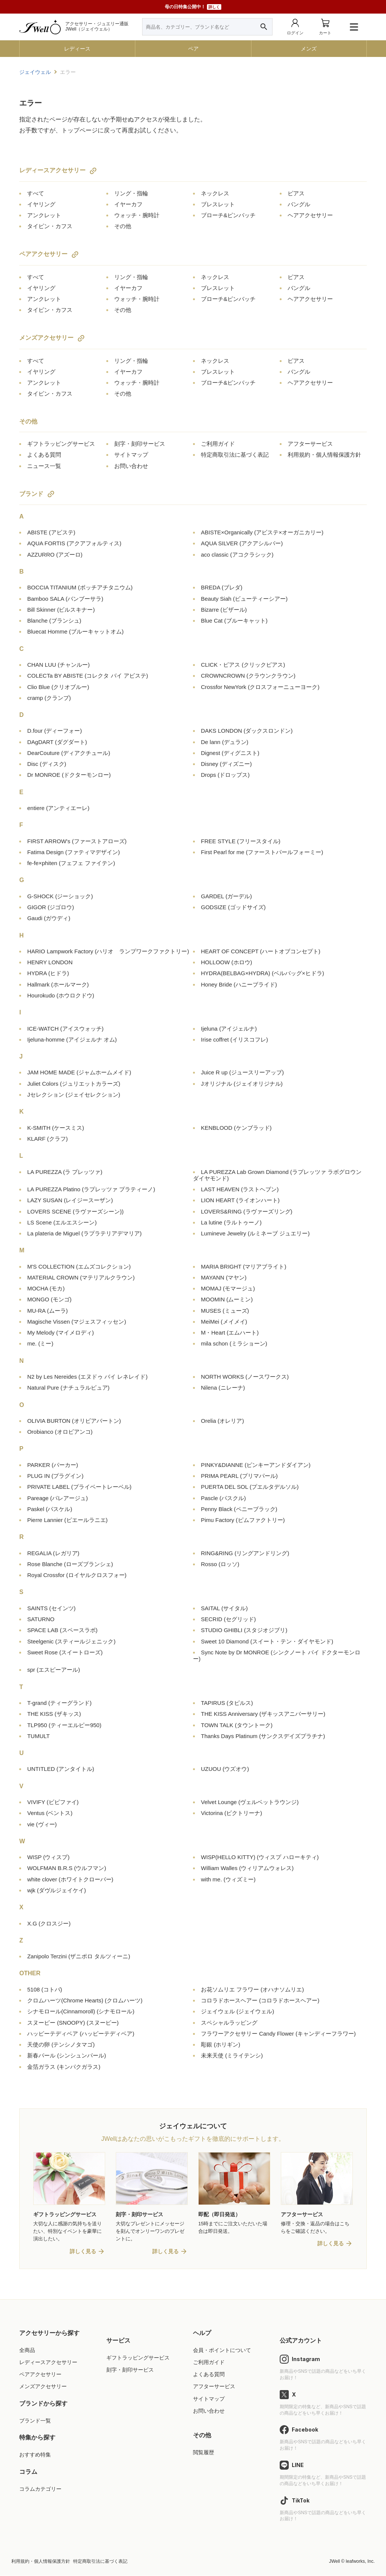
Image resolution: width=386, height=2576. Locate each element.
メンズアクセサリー (46, 337)
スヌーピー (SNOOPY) (73, 2022)
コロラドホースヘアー (260, 2000)
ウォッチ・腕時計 (136, 215)
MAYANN (224, 1277)
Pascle (223, 1498)
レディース (77, 49)
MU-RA (47, 1310)
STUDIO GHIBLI (244, 1630)
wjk (56, 1890)
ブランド (31, 494)
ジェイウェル (35, 72)
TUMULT (38, 1736)
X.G (48, 1923)
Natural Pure (68, 1387)
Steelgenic (71, 1641)
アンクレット (44, 215)
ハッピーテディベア (80, 2033)
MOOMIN (227, 1299)
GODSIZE (233, 907)
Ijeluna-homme (72, 1039)
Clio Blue (58, 687)
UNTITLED (60, 1769)
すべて (35, 193)
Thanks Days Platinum (263, 1736)
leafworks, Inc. (360, 2561)
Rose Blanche (70, 1564)
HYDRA (48, 973)
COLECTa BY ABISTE (87, 675)
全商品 (27, 2350)
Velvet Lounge (250, 1802)
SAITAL (224, 1608)
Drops (225, 775)
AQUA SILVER (242, 543)
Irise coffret (234, 1039)
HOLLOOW (226, 962)
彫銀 (220, 2044)
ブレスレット (218, 204)
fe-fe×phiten (71, 863)
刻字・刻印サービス (139, 443)
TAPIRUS (227, 1703)
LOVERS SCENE (75, 1211)
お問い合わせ (131, 466)
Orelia (222, 1421)
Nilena (223, 1387)
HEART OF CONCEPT (260, 951)
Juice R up (242, 1072)
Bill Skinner (61, 609)
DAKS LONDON (247, 730)
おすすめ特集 (35, 2455)
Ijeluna (229, 1028)
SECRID (228, 1619)
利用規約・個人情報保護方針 (324, 454)
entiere (58, 808)
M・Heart (230, 1332)
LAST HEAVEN (240, 1189)
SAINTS (51, 1608)
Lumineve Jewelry (255, 1233)
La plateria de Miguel (84, 1233)
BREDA (221, 587)
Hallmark (58, 984)
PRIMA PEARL (239, 1476)
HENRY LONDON (49, 962)
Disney (226, 764)
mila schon (234, 1343)
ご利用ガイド (218, 443)
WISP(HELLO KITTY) (260, 1857)
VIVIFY (52, 1802)
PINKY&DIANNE (256, 1465)
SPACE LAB (62, 1630)
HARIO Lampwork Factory (108, 951)
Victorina (231, 1813)
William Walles (247, 1868)
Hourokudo (60, 995)
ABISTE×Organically (262, 532)
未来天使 (232, 2055)
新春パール (66, 2055)
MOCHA (45, 1288)
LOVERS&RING (247, 1211)
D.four (54, 730)
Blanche (54, 620)
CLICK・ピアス (243, 664)
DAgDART (57, 742)
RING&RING (245, 1553)
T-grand (59, 1703)
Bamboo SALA (65, 598)
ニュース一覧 (44, 466)
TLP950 (64, 1725)
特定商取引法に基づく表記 (235, 454)
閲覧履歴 (203, 2453)
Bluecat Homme (75, 631)
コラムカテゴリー (40, 2489)
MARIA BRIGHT (243, 1266)
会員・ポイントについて (222, 2350)
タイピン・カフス (49, 226)
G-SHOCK (60, 896)
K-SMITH (55, 1128)
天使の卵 (61, 2044)
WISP (48, 1857)
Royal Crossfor (76, 1575)
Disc (46, 764)
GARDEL (226, 896)
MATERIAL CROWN (81, 1277)
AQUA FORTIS (74, 543)
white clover (70, 1879)
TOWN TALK (237, 1725)
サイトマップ (131, 454)
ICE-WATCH (65, 1028)
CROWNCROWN (248, 675)
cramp (49, 698)
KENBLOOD (236, 1128)
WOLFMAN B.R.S (66, 1868)
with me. (228, 1879)
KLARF (47, 1138)
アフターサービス (310, 443)
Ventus (49, 1813)
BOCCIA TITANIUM (79, 587)
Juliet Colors (73, 1083)
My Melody (60, 1332)
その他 (122, 226)
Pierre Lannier (67, 1520)
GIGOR (50, 907)
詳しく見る (83, 2252)
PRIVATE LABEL (79, 1487)
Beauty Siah (244, 598)
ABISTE (51, 532)
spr (53, 1669)
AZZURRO (55, 554)
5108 (44, 1989)
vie (42, 1824)
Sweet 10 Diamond (267, 1641)
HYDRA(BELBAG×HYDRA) (262, 973)
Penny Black (239, 1509)
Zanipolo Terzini (78, 1956)
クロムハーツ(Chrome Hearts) (84, 2000)
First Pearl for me (262, 852)
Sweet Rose (65, 1652)
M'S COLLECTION (79, 1266)
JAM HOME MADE (79, 1072)
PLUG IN (55, 1476)
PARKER (52, 1465)
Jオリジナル (242, 1083)
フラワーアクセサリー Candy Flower (278, 2033)
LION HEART (240, 1200)
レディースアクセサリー (52, 170)
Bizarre (224, 609)
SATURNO (40, 1619)
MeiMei (224, 1321)
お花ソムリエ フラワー (252, 1989)
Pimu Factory (243, 1520)
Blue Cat (234, 620)
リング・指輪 (131, 193)
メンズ (309, 49)
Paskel (49, 1509)
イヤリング (41, 204)
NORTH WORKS (245, 1376)
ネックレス (215, 193)
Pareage (57, 1498)
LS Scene (61, 1222)
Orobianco (59, 1431)
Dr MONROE (69, 775)
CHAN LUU (58, 664)
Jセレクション (73, 1094)
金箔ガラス (63, 2067)
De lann (224, 742)
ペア (193, 49)
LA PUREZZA (64, 1172)
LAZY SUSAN (70, 1200)
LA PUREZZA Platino (91, 1189)
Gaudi (48, 918)
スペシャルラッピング (229, 2022)
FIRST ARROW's (76, 841)
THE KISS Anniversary (263, 1714)
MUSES (225, 1310)
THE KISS (54, 1714)
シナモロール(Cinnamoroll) (80, 2011)
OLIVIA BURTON (74, 1421)
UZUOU (225, 1769)
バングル (299, 204)
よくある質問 (44, 454)
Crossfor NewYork (260, 687)
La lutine (231, 1222)
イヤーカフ (128, 204)
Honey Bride (239, 984)
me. (40, 1343)
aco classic (237, 554)
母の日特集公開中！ (193, 7)
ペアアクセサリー (43, 254)
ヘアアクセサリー (310, 215)
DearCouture (68, 753)
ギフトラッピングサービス (61, 443)
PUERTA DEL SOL (250, 1487)
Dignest (230, 753)
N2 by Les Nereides (87, 1376)
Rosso (220, 1564)
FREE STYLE (240, 841)
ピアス (296, 193)
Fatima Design (73, 852)
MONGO (49, 1299)
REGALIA (53, 1553)
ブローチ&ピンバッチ (228, 215)
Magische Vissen (76, 1321)
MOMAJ (228, 1288)
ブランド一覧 (35, 2421)
